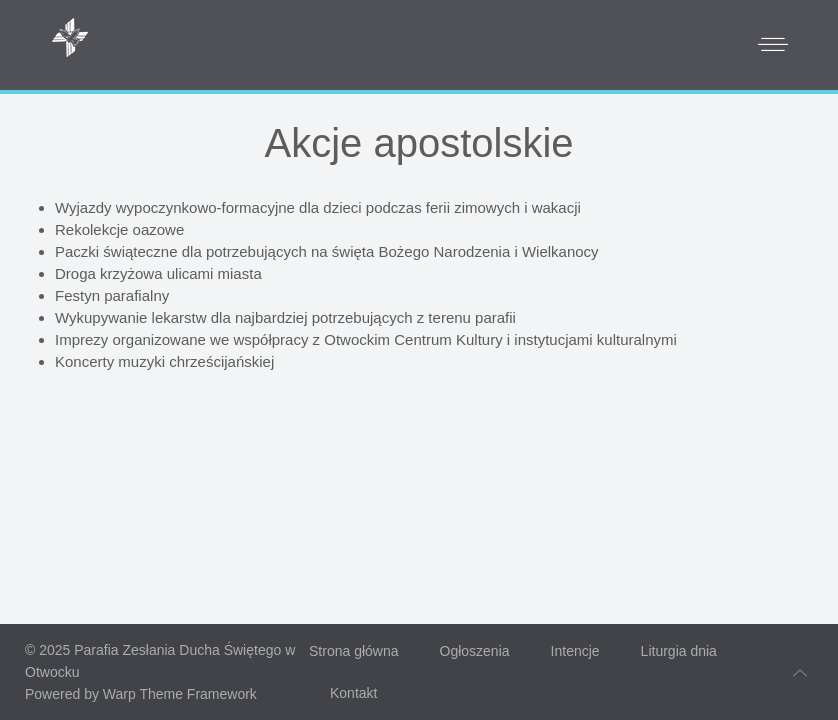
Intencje (575, 651)
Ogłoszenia (475, 651)
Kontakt (353, 693)
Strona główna (354, 651)
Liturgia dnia (679, 651)
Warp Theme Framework (180, 694)
